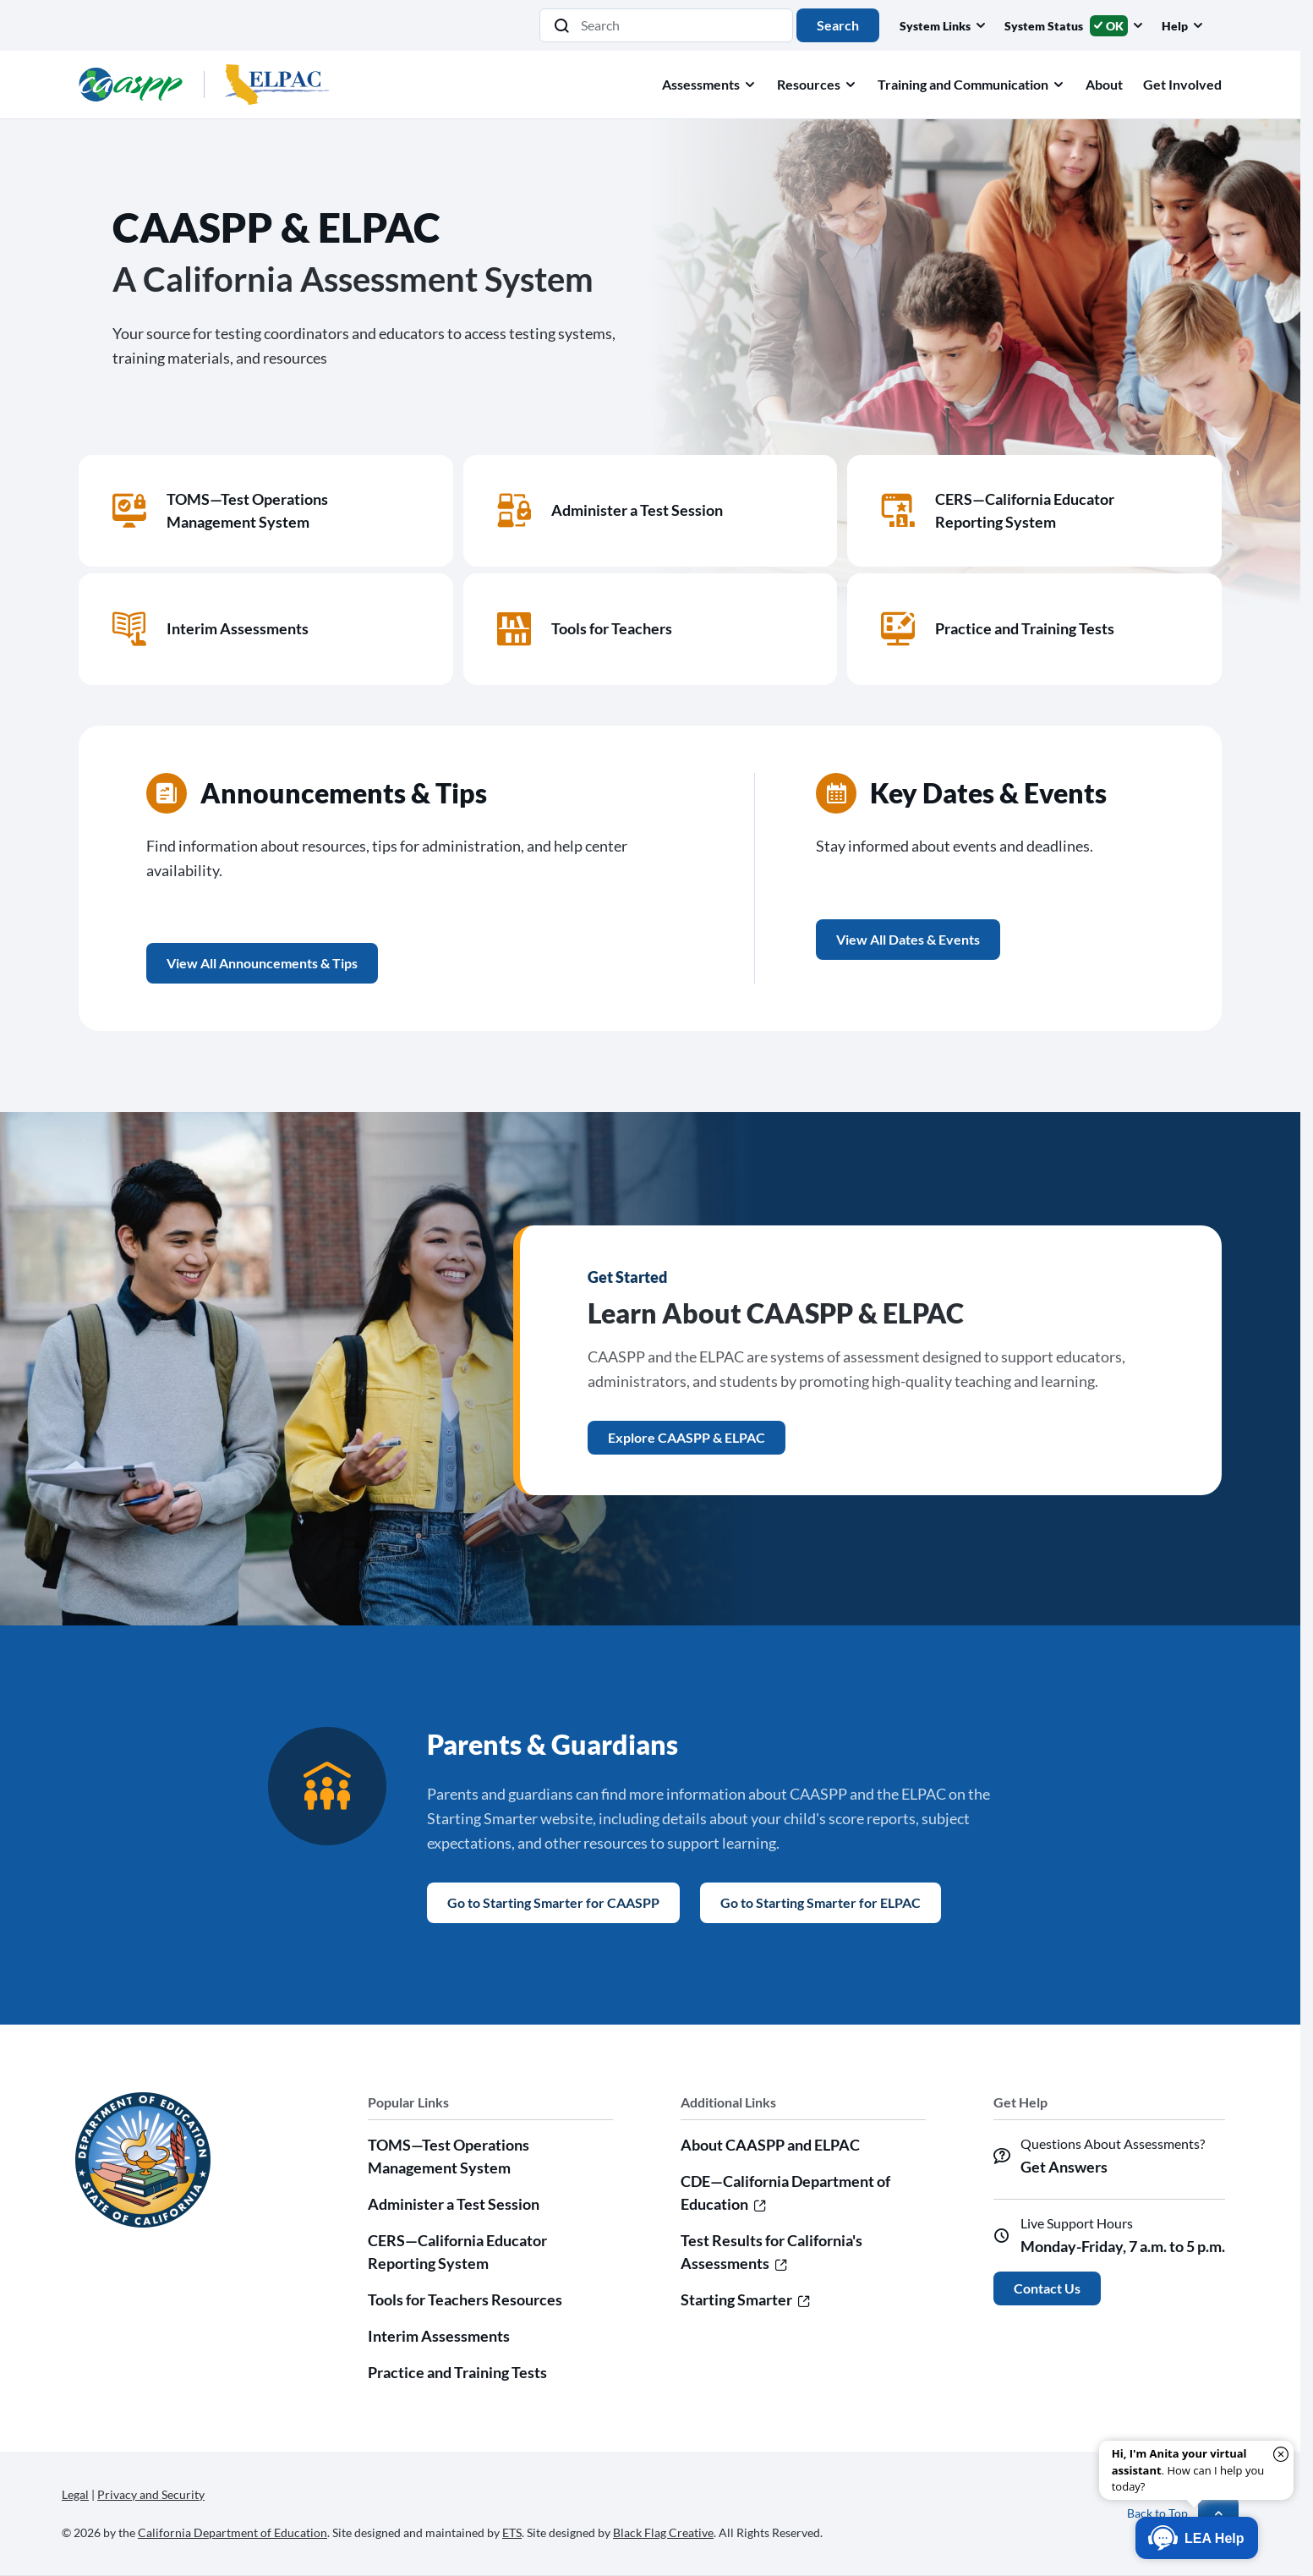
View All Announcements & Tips (262, 963)
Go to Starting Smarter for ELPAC (820, 1902)
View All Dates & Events (908, 939)
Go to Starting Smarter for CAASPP (553, 1902)
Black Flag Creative (663, 2532)
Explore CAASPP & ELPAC (686, 1437)
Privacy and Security (151, 2494)
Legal (75, 2494)
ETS (512, 2532)
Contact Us (1047, 2288)
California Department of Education (232, 2532)
